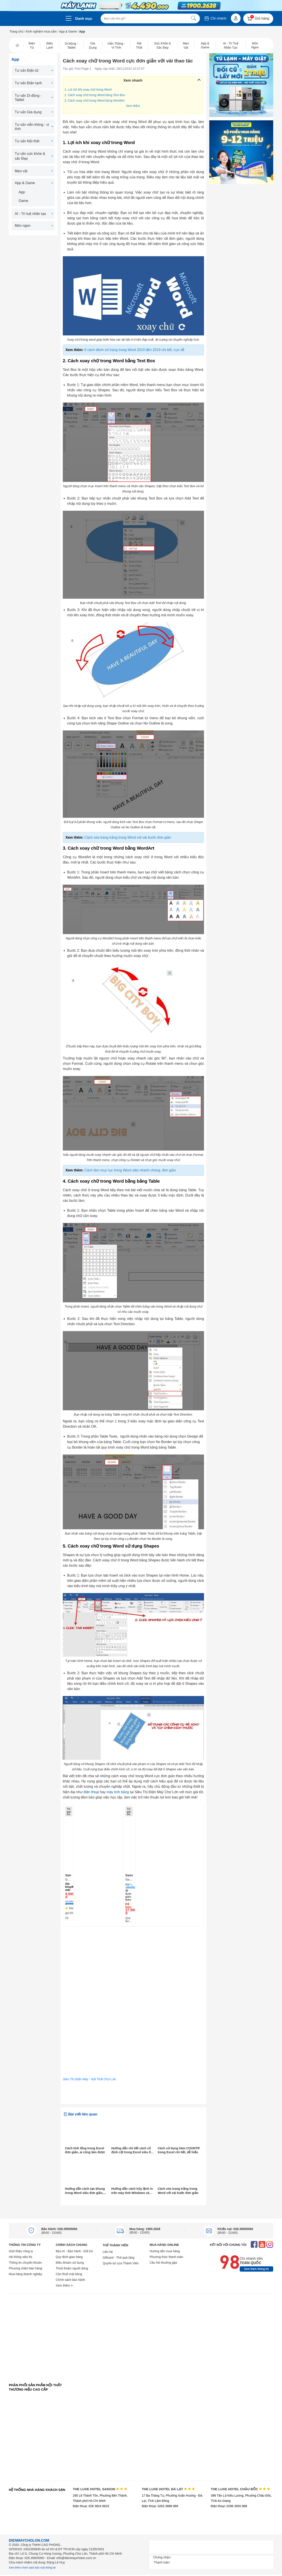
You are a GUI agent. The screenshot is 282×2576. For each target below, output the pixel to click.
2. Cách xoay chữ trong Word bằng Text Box (94, 95)
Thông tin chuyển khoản (25, 2262)
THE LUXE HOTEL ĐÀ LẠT (168, 2489)
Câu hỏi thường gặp (163, 2262)
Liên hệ (108, 2252)
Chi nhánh (215, 18)
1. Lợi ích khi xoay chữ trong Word (88, 89)
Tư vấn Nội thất (33, 141)
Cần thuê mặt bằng (69, 2274)
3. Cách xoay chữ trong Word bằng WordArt (94, 100)
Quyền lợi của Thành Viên (121, 2263)
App (22, 192)
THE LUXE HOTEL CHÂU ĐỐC (240, 2489)
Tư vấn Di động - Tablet (33, 98)
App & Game (68, 31)
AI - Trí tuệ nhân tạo (33, 214)
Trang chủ (16, 31)
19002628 (131, 1887)
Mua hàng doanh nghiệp (25, 2274)
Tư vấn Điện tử (33, 70)
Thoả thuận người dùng (72, 2268)
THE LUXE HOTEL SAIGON (100, 2489)
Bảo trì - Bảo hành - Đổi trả (74, 2251)
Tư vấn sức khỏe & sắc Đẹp (33, 156)
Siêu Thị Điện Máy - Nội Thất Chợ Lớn (89, 2079)
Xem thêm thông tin (256, 2268)
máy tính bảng (118, 1792)
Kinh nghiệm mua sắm (41, 31)
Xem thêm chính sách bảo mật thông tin (32, 2567)
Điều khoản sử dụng (70, 2262)
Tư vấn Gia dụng (33, 112)
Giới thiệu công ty (21, 2251)
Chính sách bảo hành (70, 2279)
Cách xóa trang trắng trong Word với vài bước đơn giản (127, 837)
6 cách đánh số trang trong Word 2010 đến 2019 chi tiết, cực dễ (134, 350)
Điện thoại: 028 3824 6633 (91, 2506)
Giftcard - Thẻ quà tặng (118, 2257)
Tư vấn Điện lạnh (33, 83)
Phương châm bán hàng (25, 2268)
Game (23, 201)
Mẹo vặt (33, 171)
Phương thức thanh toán (166, 2257)
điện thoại (91, 1792)
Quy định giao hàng (69, 2257)
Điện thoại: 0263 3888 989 (160, 2506)
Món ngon (33, 225)
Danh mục (84, 18)
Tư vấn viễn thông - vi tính (33, 127)
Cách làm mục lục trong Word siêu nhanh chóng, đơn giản (130, 1170)
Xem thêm (133, 106)
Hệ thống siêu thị (20, 2257)
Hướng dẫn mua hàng (165, 2251)
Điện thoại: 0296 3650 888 (229, 2506)
